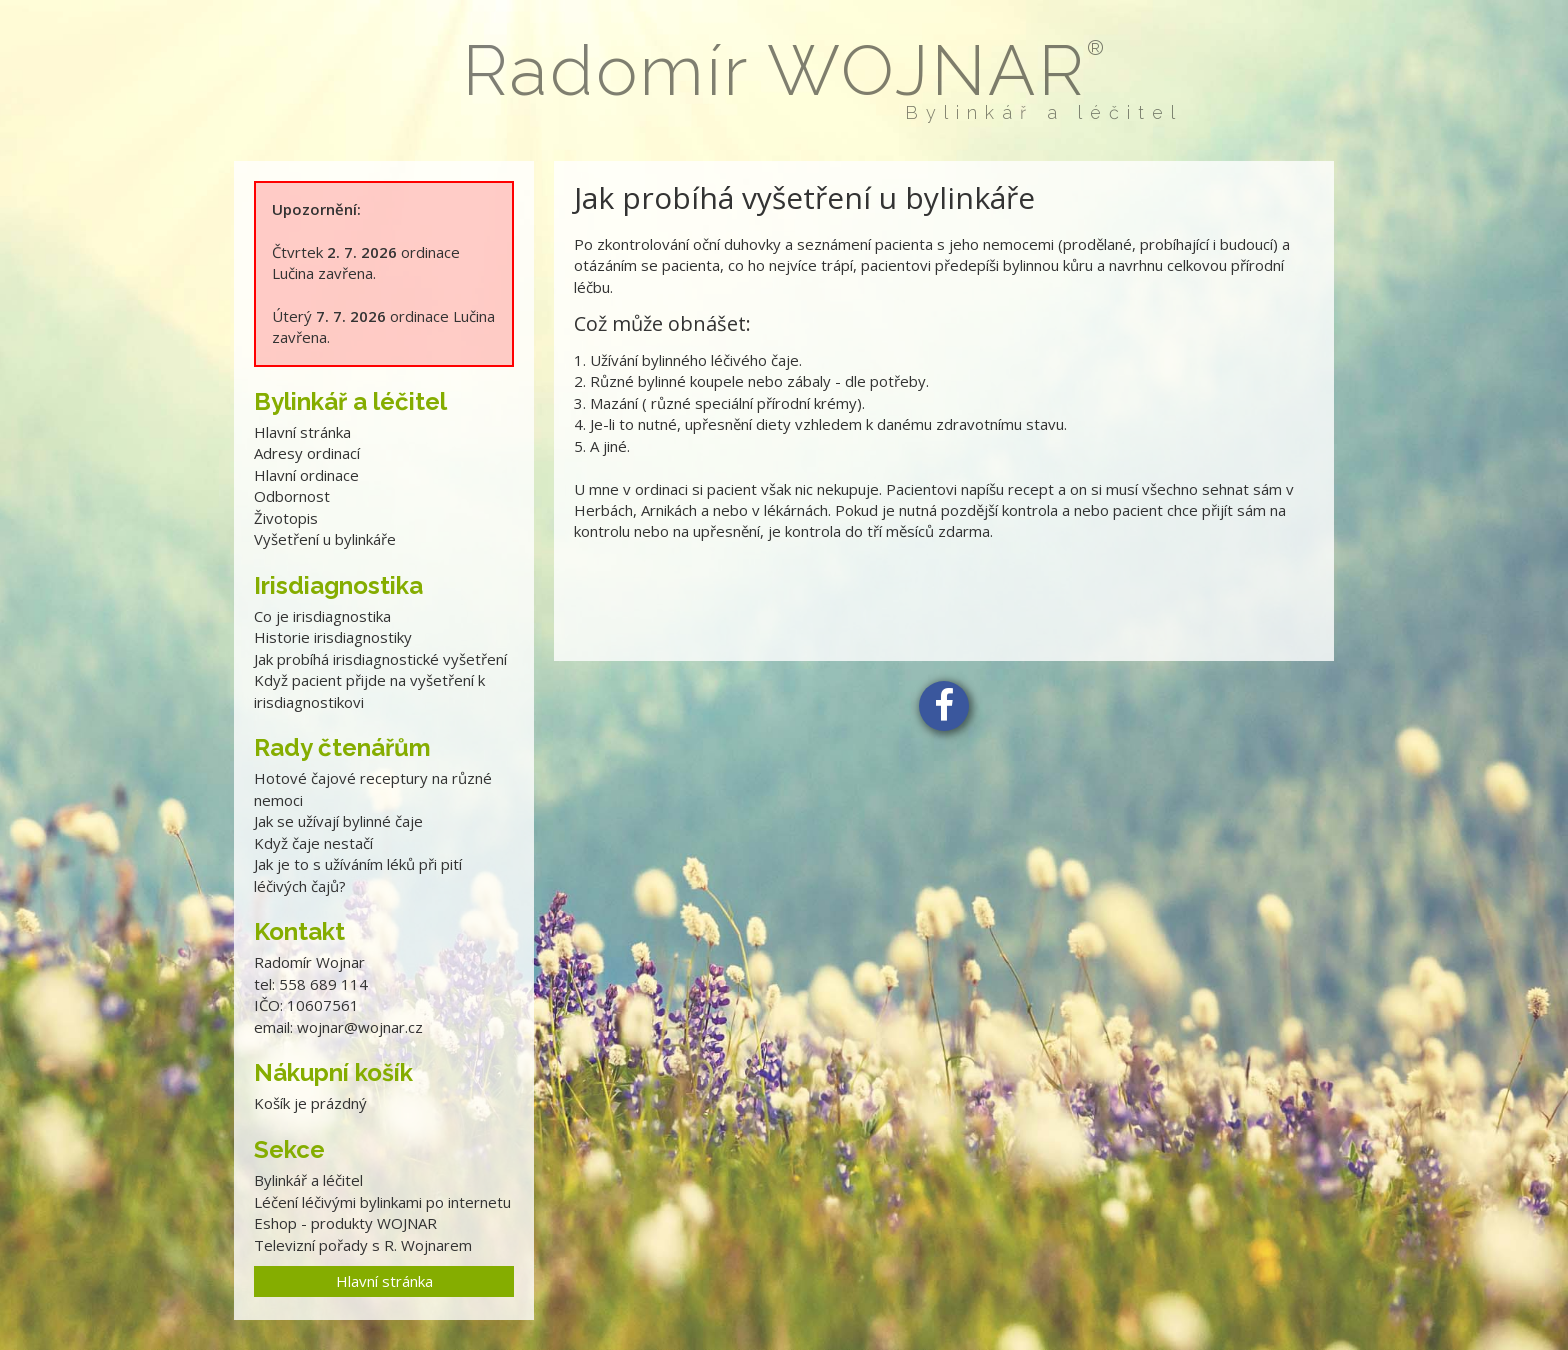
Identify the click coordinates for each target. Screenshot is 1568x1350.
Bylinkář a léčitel (308, 1180)
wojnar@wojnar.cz (360, 1027)
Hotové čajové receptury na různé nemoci (373, 788)
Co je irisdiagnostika (322, 616)
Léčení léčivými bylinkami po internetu (382, 1202)
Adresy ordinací (307, 453)
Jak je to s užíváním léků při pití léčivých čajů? (358, 874)
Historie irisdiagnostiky (333, 637)
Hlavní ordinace (306, 475)
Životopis (286, 518)
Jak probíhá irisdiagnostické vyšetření (380, 659)
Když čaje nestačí (313, 843)
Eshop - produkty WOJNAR (345, 1223)
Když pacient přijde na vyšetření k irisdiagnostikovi (369, 690)
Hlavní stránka (302, 432)
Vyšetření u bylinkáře (325, 539)
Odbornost (292, 496)
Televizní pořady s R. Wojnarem (363, 1245)
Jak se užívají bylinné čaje (338, 821)
